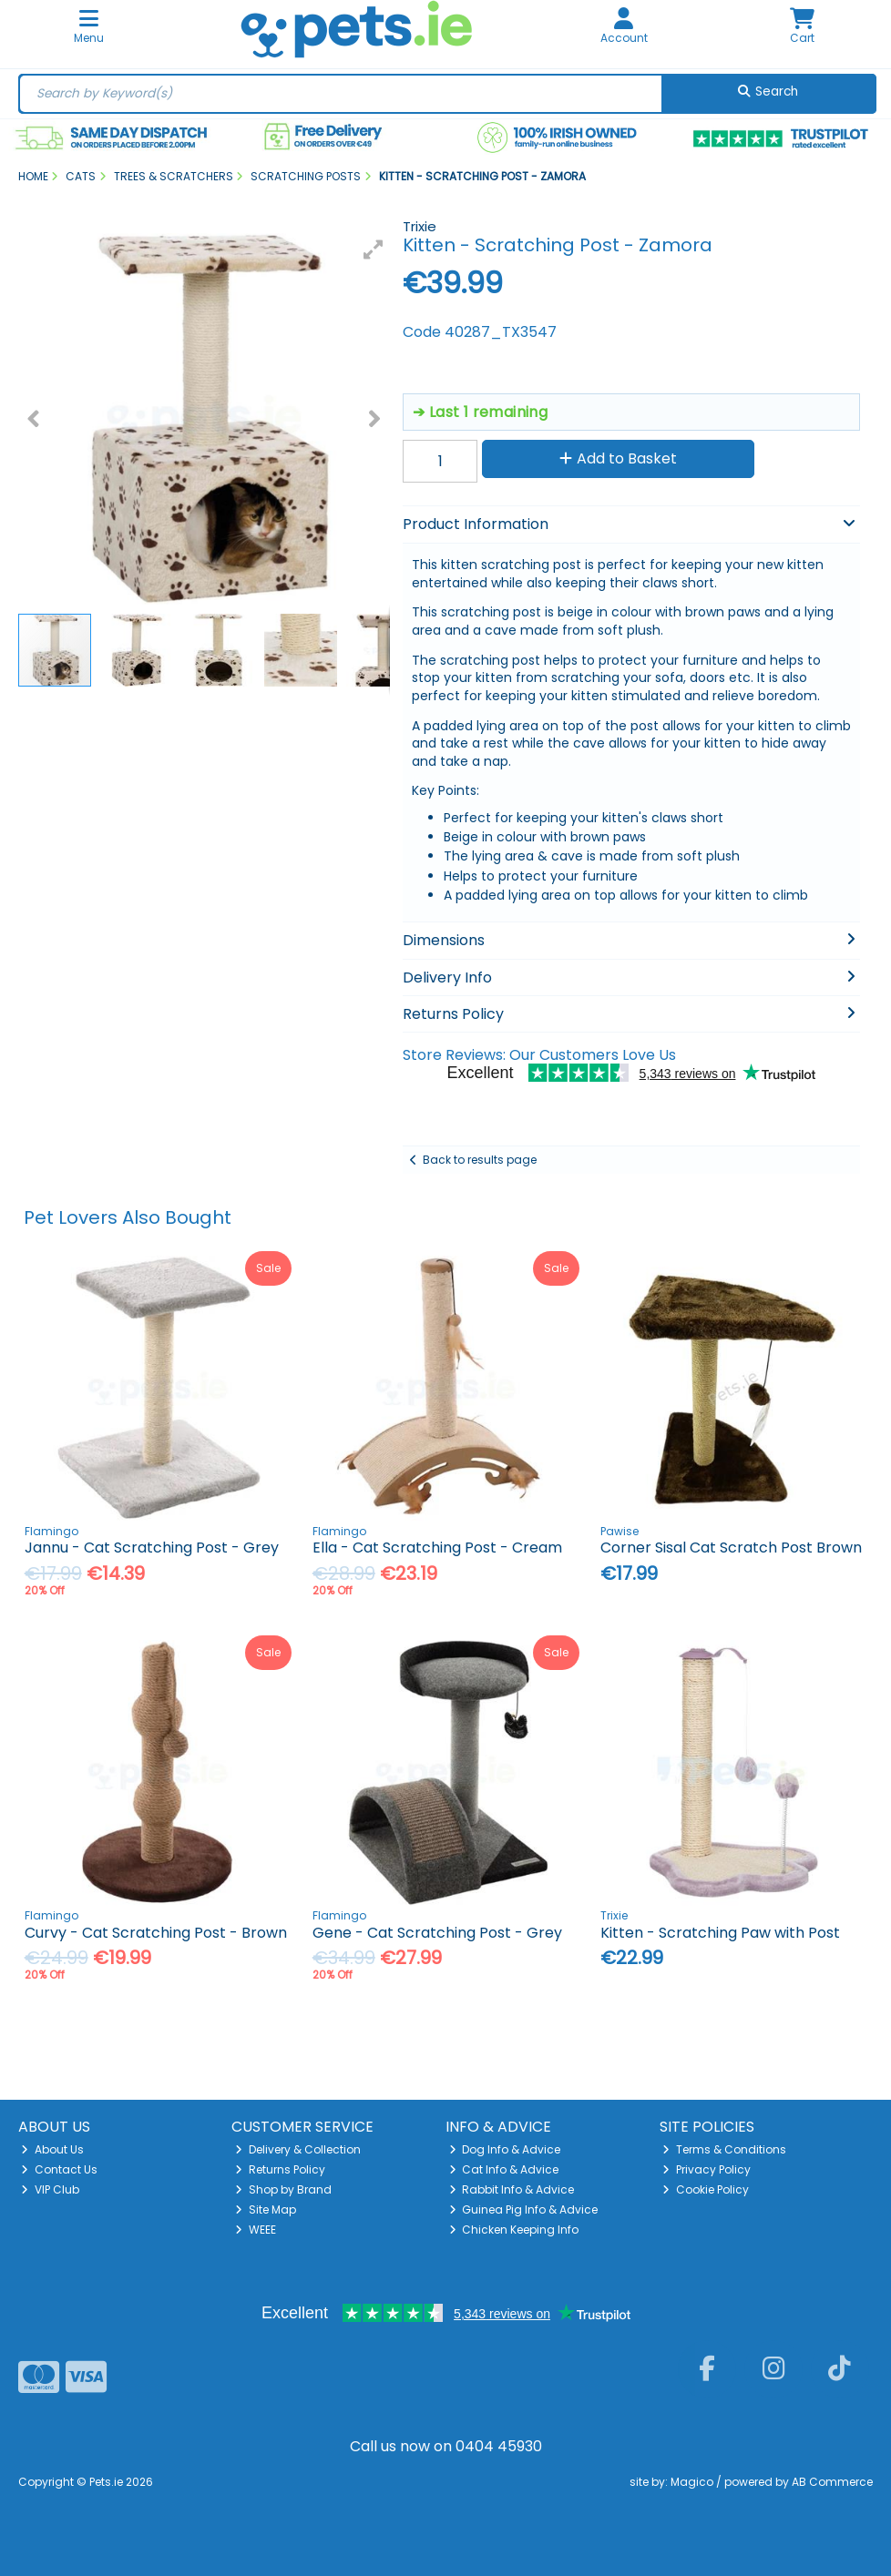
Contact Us (59, 2169)
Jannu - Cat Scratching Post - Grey (152, 1547)
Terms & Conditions (724, 2149)
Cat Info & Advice (504, 2169)
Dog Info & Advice (505, 2149)
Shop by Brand (283, 2189)
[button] (373, 249)
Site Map (265, 2209)
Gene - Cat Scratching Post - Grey (437, 1932)
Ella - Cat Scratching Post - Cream (437, 1547)
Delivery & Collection (298, 2149)
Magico (692, 2481)
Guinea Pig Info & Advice (524, 2209)
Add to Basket (618, 458)
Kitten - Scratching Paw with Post (720, 1932)
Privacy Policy (706, 2169)
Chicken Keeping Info (514, 2229)
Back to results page (480, 1159)
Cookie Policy (705, 2189)
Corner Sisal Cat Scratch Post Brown (731, 1547)
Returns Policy (280, 2169)
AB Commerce (832, 2481)
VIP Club (50, 2189)
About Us (52, 2149)
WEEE (255, 2229)
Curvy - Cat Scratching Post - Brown (156, 1932)
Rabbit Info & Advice (512, 2189)
